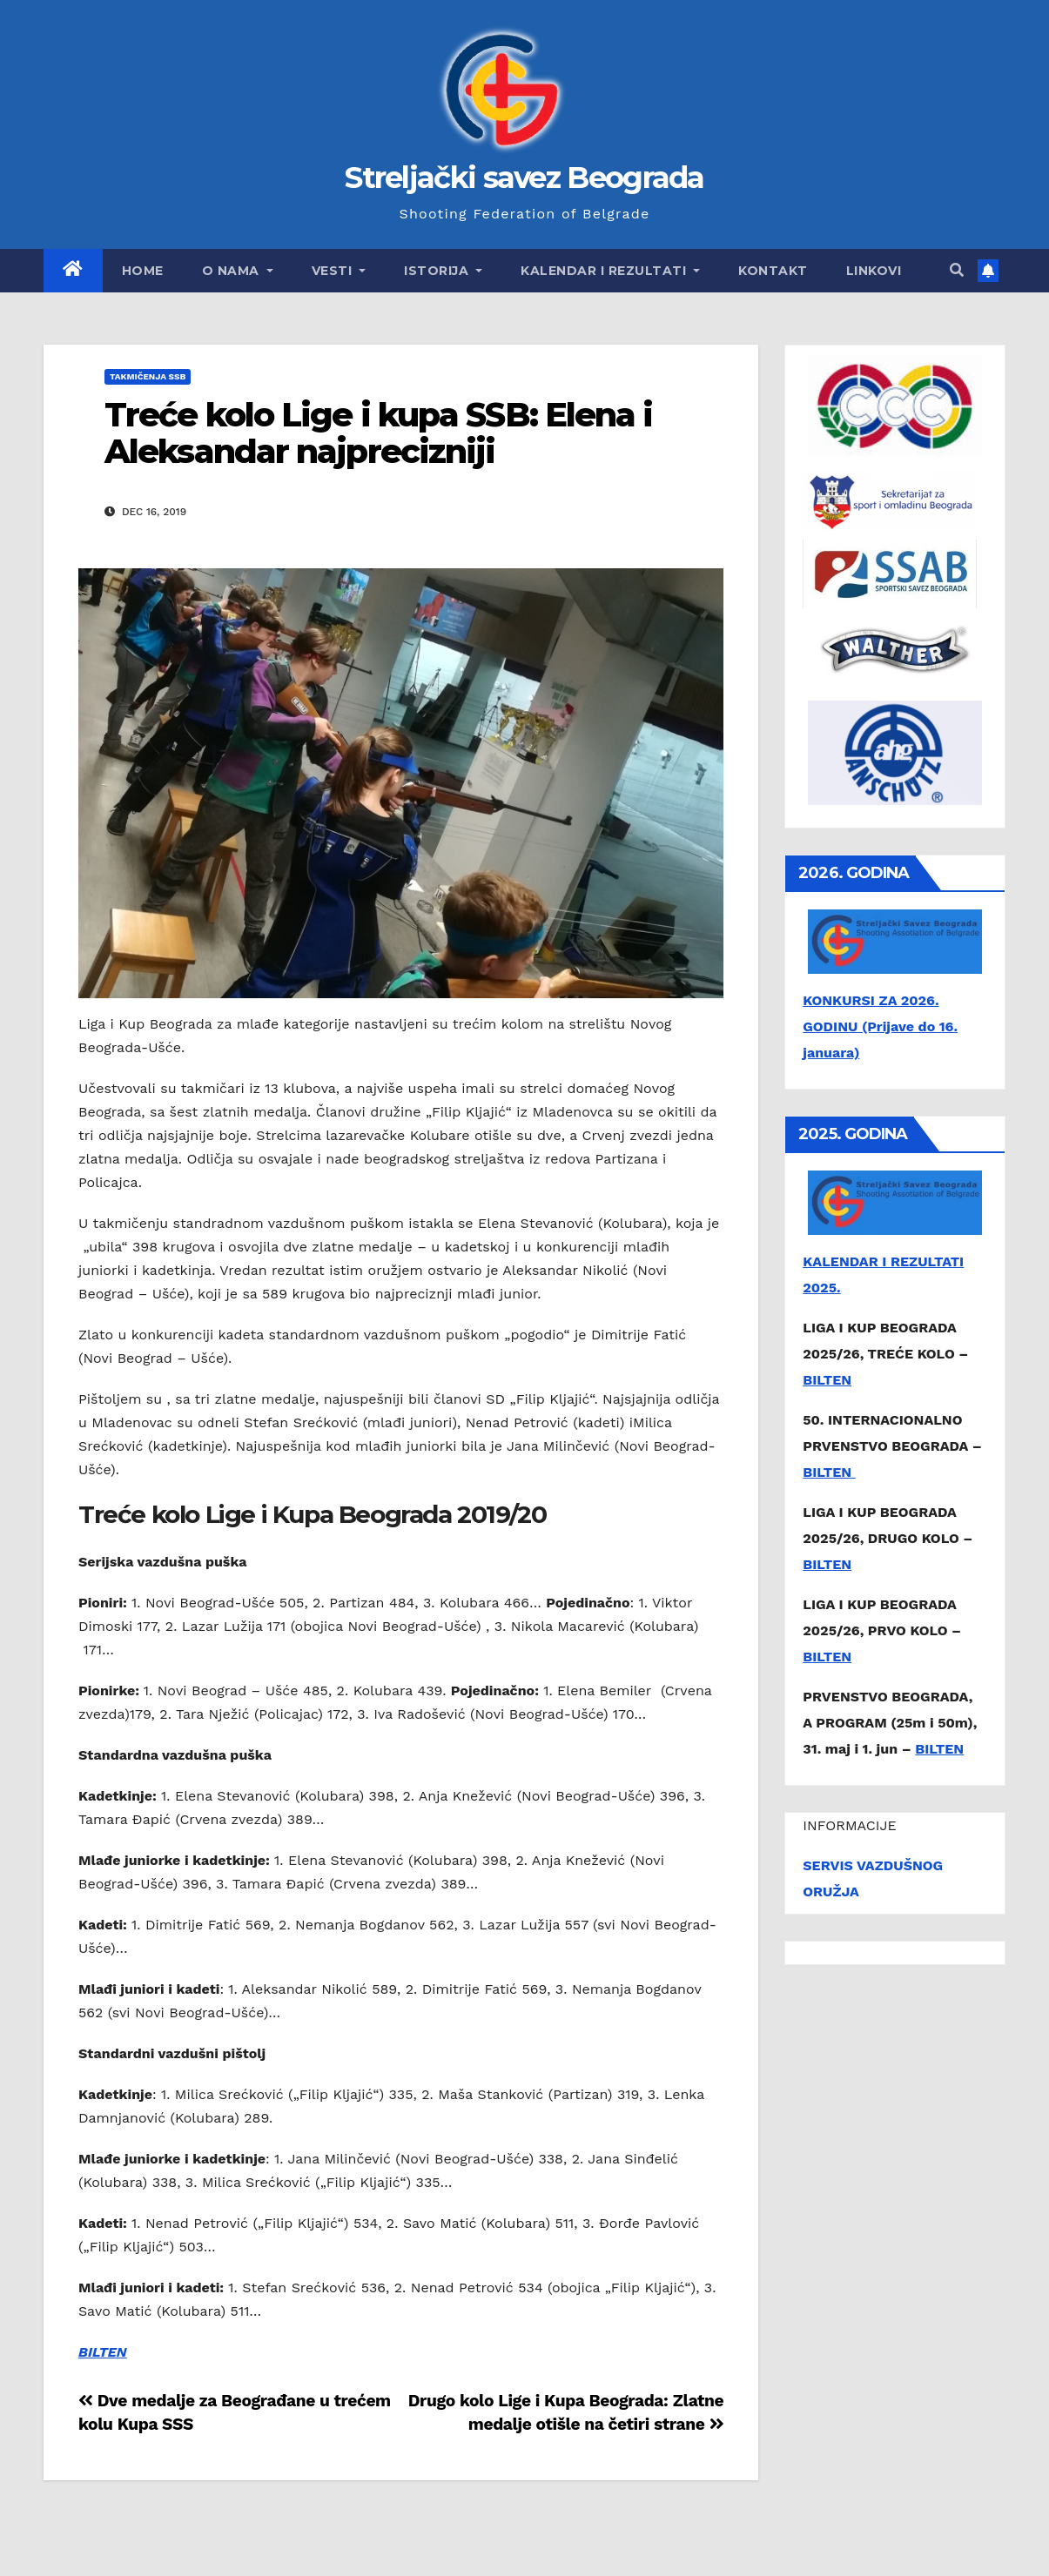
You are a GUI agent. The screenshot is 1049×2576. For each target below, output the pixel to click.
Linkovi (874, 270)
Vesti (339, 270)
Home (143, 270)
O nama (237, 270)
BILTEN (102, 2352)
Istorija (443, 270)
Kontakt (773, 270)
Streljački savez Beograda (524, 177)
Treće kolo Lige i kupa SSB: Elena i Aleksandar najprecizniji (378, 433)
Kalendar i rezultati (610, 270)
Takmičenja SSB (147, 376)
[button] (957, 270)
